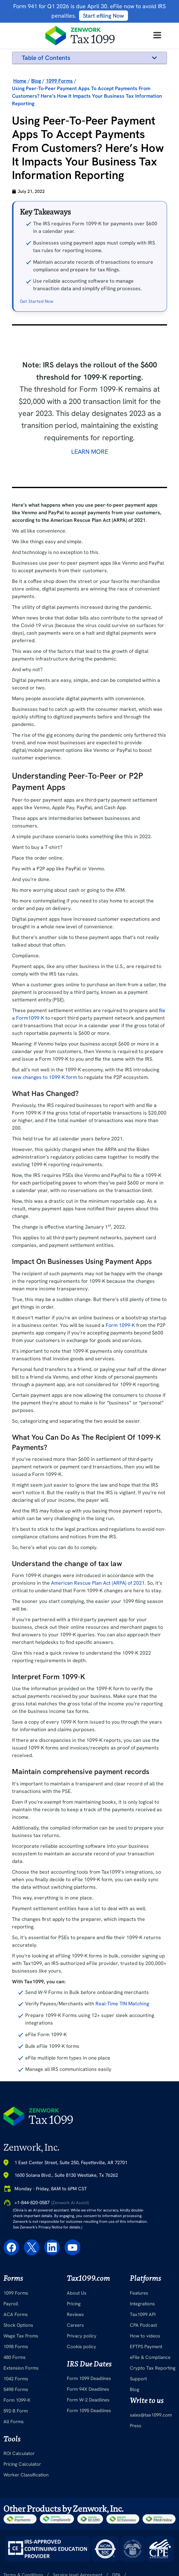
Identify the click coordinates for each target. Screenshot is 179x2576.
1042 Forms (15, 2394)
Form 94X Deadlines (88, 2405)
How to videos (145, 2351)
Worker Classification (26, 2490)
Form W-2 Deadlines (88, 2415)
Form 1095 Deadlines (89, 2426)
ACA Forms (15, 2330)
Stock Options (18, 2340)
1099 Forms (15, 2308)
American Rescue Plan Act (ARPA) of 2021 (98, 1598)
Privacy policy (81, 2351)
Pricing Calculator (22, 2480)
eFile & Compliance (150, 2373)
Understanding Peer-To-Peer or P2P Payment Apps (79, 70)
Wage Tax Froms (20, 2351)
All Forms (13, 2437)
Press (135, 2441)
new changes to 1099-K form (44, 1093)
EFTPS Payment (146, 2362)
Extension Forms (20, 2383)
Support (138, 2394)
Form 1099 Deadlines (89, 2394)
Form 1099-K (120, 1340)
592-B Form (15, 2426)
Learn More (89, 467)
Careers (75, 2340)
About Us (76, 2308)
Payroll (10, 2319)
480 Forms (14, 2373)
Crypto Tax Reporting (153, 2383)
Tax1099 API (143, 2330)
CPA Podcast (143, 2340)
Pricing (74, 2319)
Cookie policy (81, 2362)
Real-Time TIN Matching (122, 2019)
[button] (154, 58)
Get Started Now (36, 317)
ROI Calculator (19, 2469)
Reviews (75, 2330)
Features (139, 2308)
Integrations (142, 2319)
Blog (134, 2405)
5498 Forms (15, 2405)
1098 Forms (15, 2362)
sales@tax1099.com (151, 2431)
